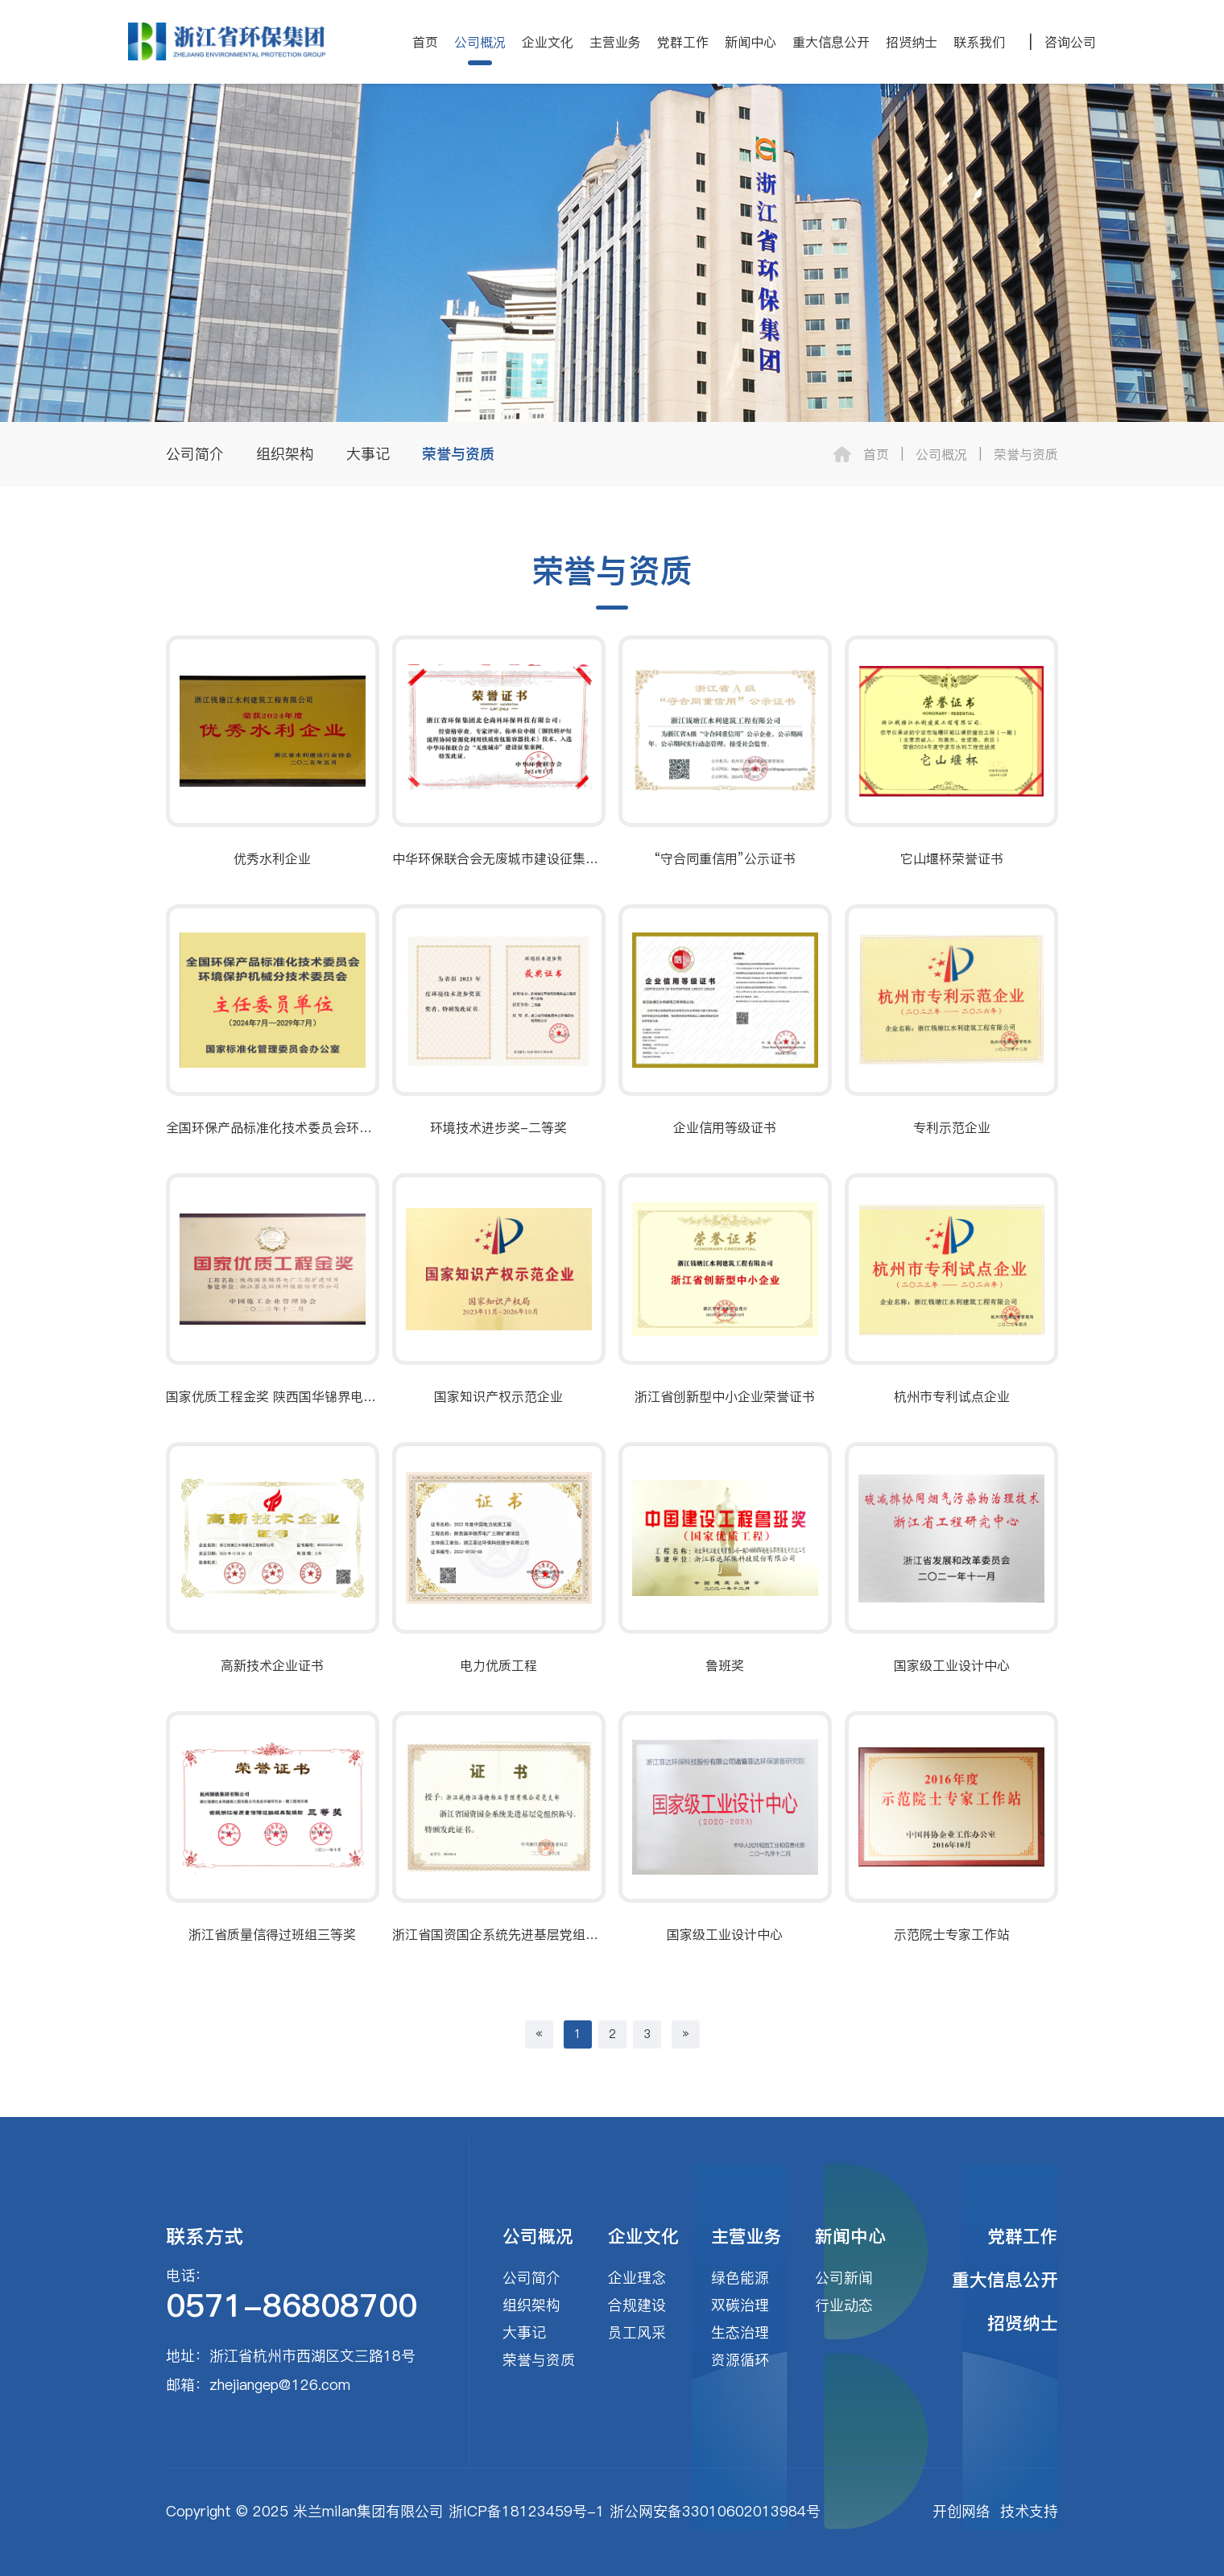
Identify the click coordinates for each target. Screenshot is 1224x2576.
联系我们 (979, 42)
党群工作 (683, 42)
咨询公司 (1070, 42)
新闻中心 (750, 42)
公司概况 (480, 42)
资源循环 (740, 2360)
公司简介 (195, 454)
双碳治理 (740, 2305)
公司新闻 (844, 2278)
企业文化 (547, 42)
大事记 (368, 454)
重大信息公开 (831, 42)
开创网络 (961, 2511)
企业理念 (637, 2278)
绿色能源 (740, 2278)
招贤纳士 (911, 42)
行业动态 (844, 2305)
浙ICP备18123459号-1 (527, 2511)
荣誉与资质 (458, 454)
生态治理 (740, 2332)
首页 (425, 42)
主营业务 (615, 42)
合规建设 (637, 2305)
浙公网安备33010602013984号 (715, 2511)
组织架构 (285, 454)
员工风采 (637, 2332)
